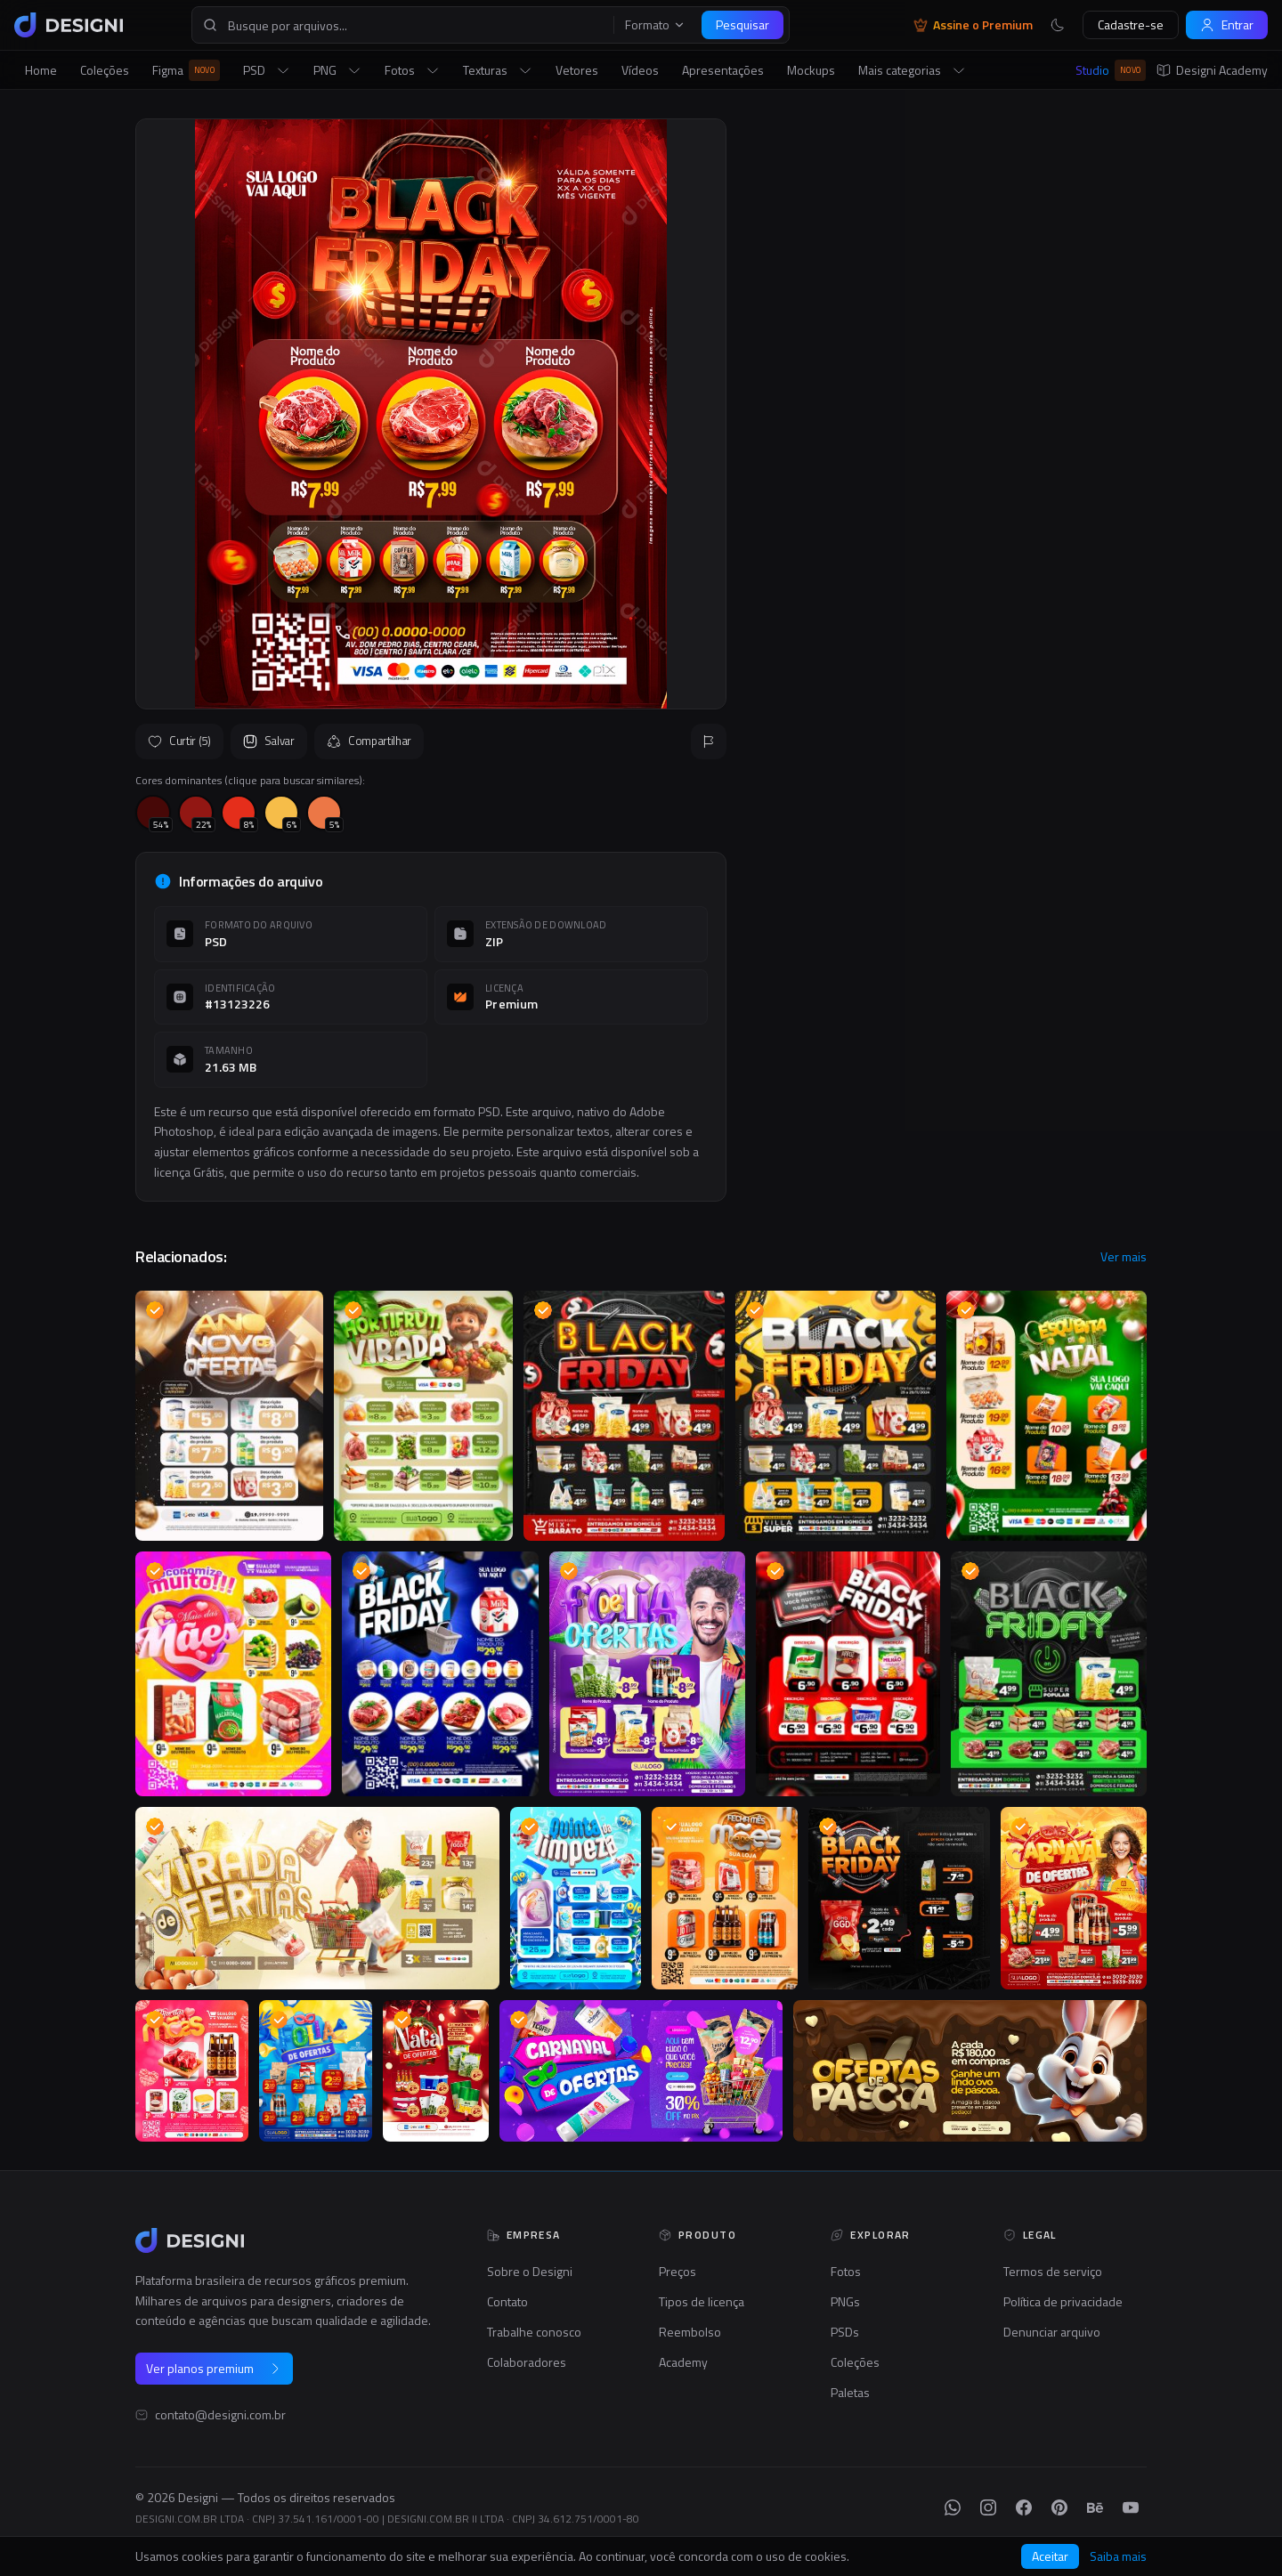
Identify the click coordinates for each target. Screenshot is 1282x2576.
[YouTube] (1131, 2507)
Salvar (269, 740)
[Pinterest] (1059, 2507)
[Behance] (1095, 2507)
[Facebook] (1024, 2507)
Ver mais (1123, 1257)
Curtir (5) (179, 740)
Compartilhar (369, 740)
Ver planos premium (214, 2368)
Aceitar (1050, 2556)
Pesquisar (742, 24)
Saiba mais (1118, 2556)
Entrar (1227, 24)
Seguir (1104, 557)
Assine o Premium (973, 25)
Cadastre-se (1131, 24)
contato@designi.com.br (220, 2415)
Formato (655, 25)
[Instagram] (988, 2507)
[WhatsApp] (953, 2507)
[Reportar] (708, 741)
